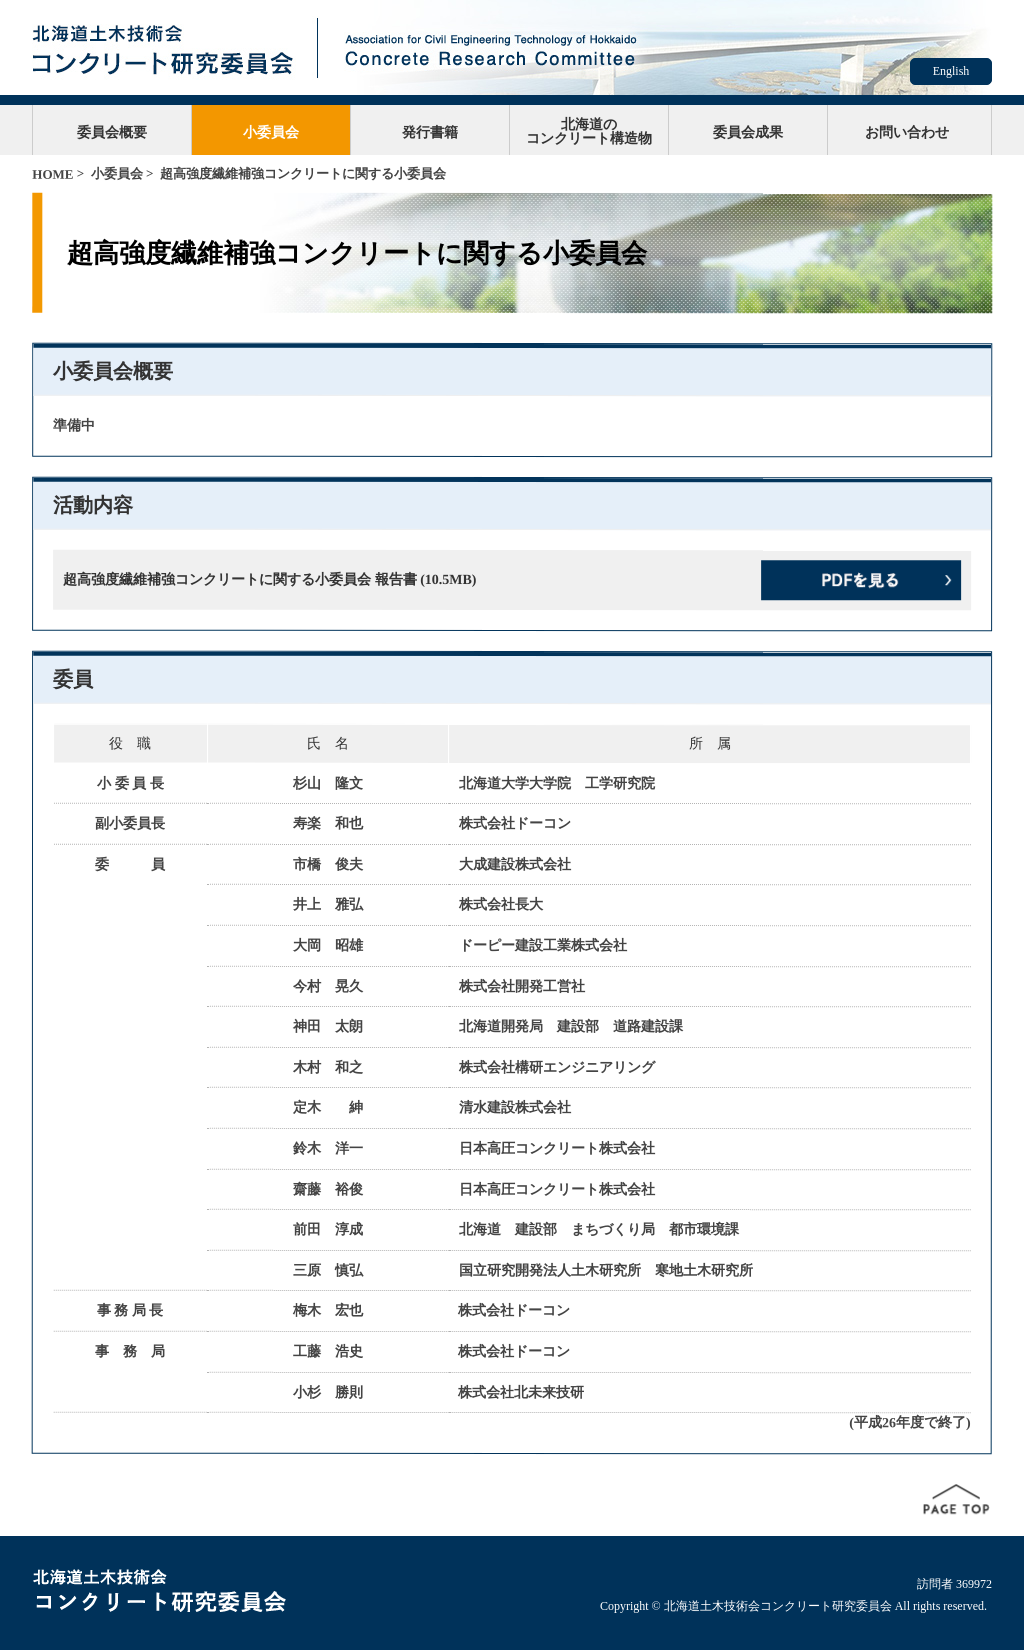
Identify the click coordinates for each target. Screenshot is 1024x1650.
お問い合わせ (907, 132)
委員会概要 (112, 132)
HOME (52, 174)
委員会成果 (748, 132)
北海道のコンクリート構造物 (589, 131)
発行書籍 (430, 132)
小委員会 (271, 132)
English (951, 71)
